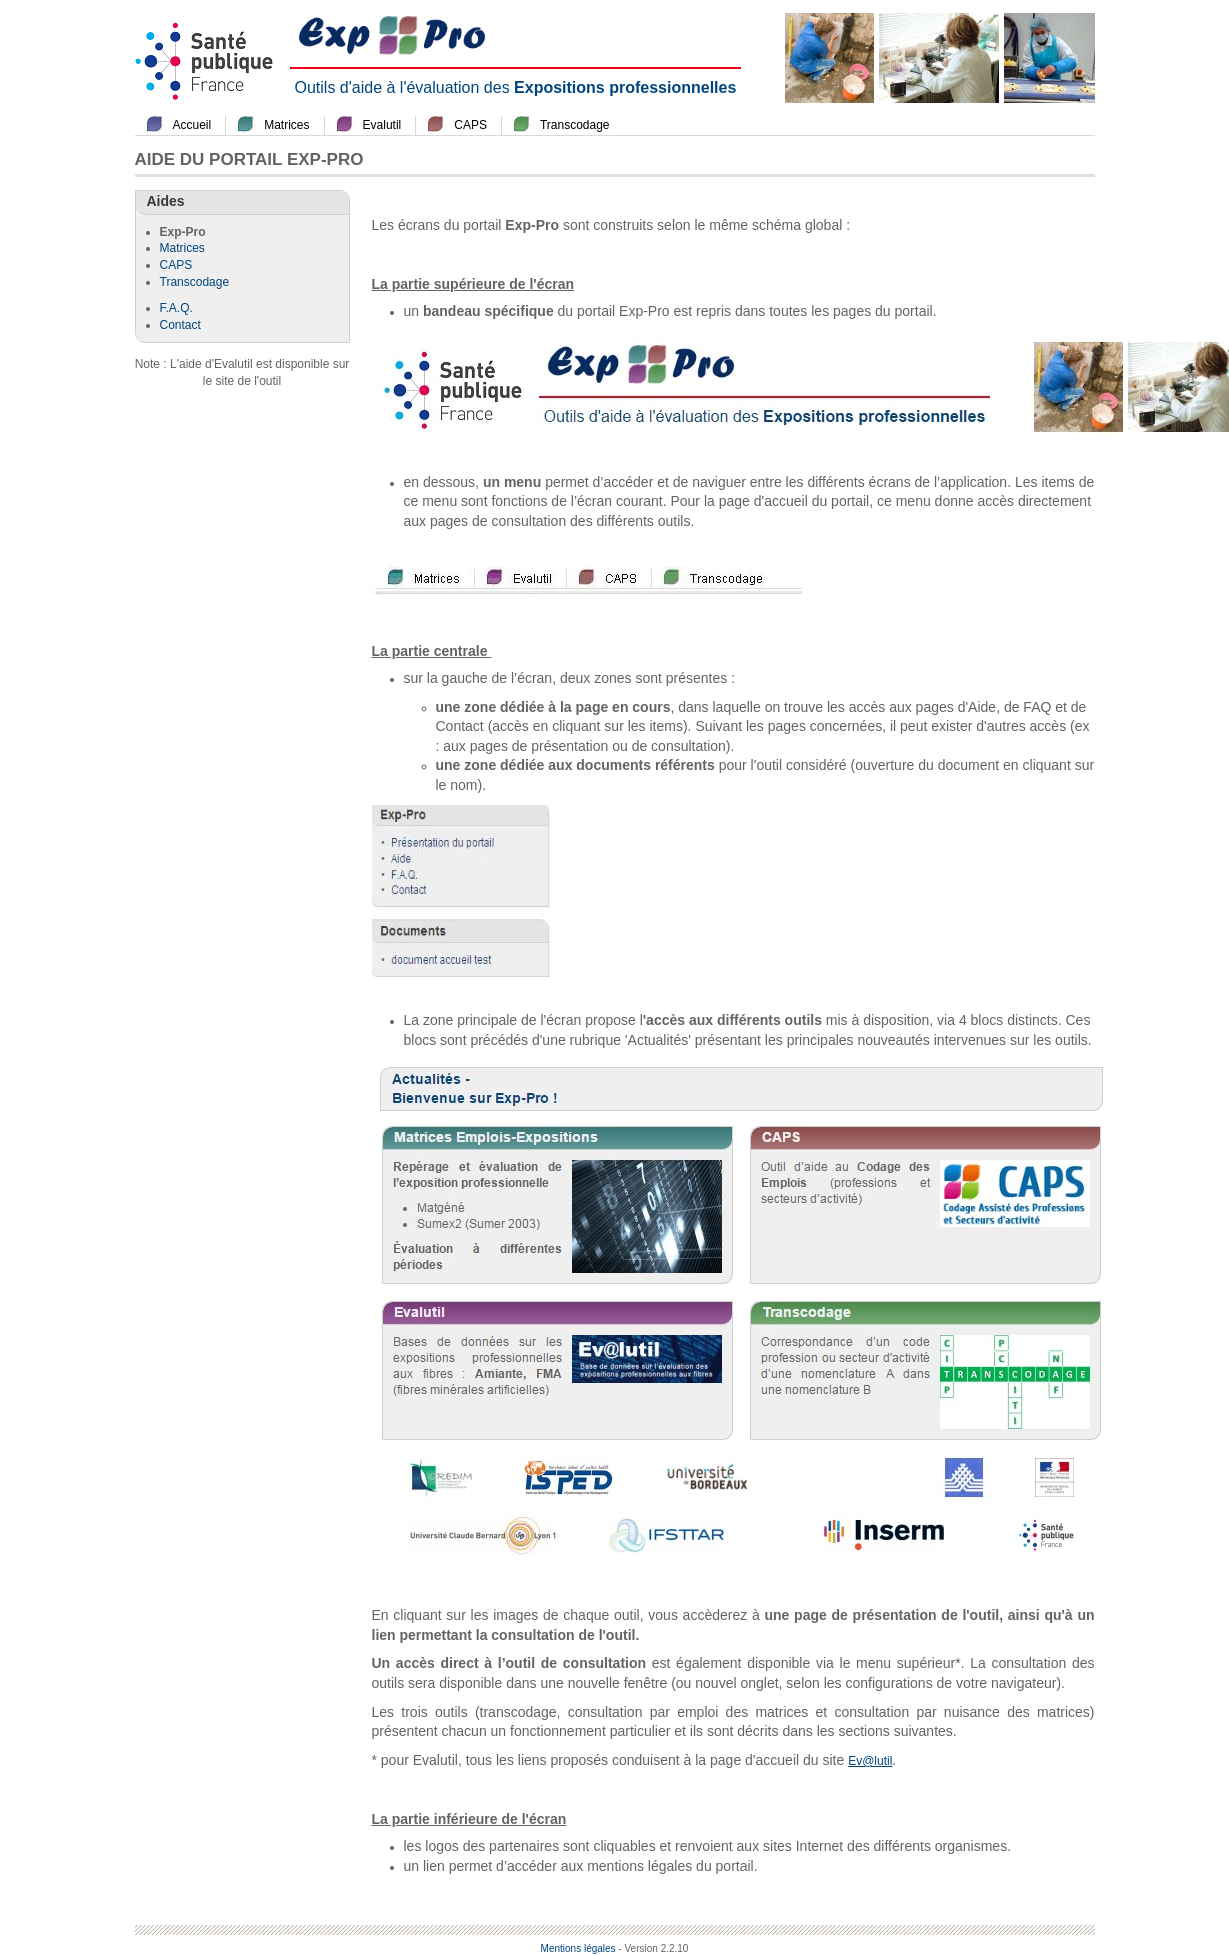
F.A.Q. (176, 308)
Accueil (192, 125)
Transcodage (575, 125)
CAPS (470, 125)
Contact (180, 325)
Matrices (286, 125)
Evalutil (382, 125)
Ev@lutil (870, 1761)
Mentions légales (578, 1948)
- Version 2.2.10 (653, 1948)
